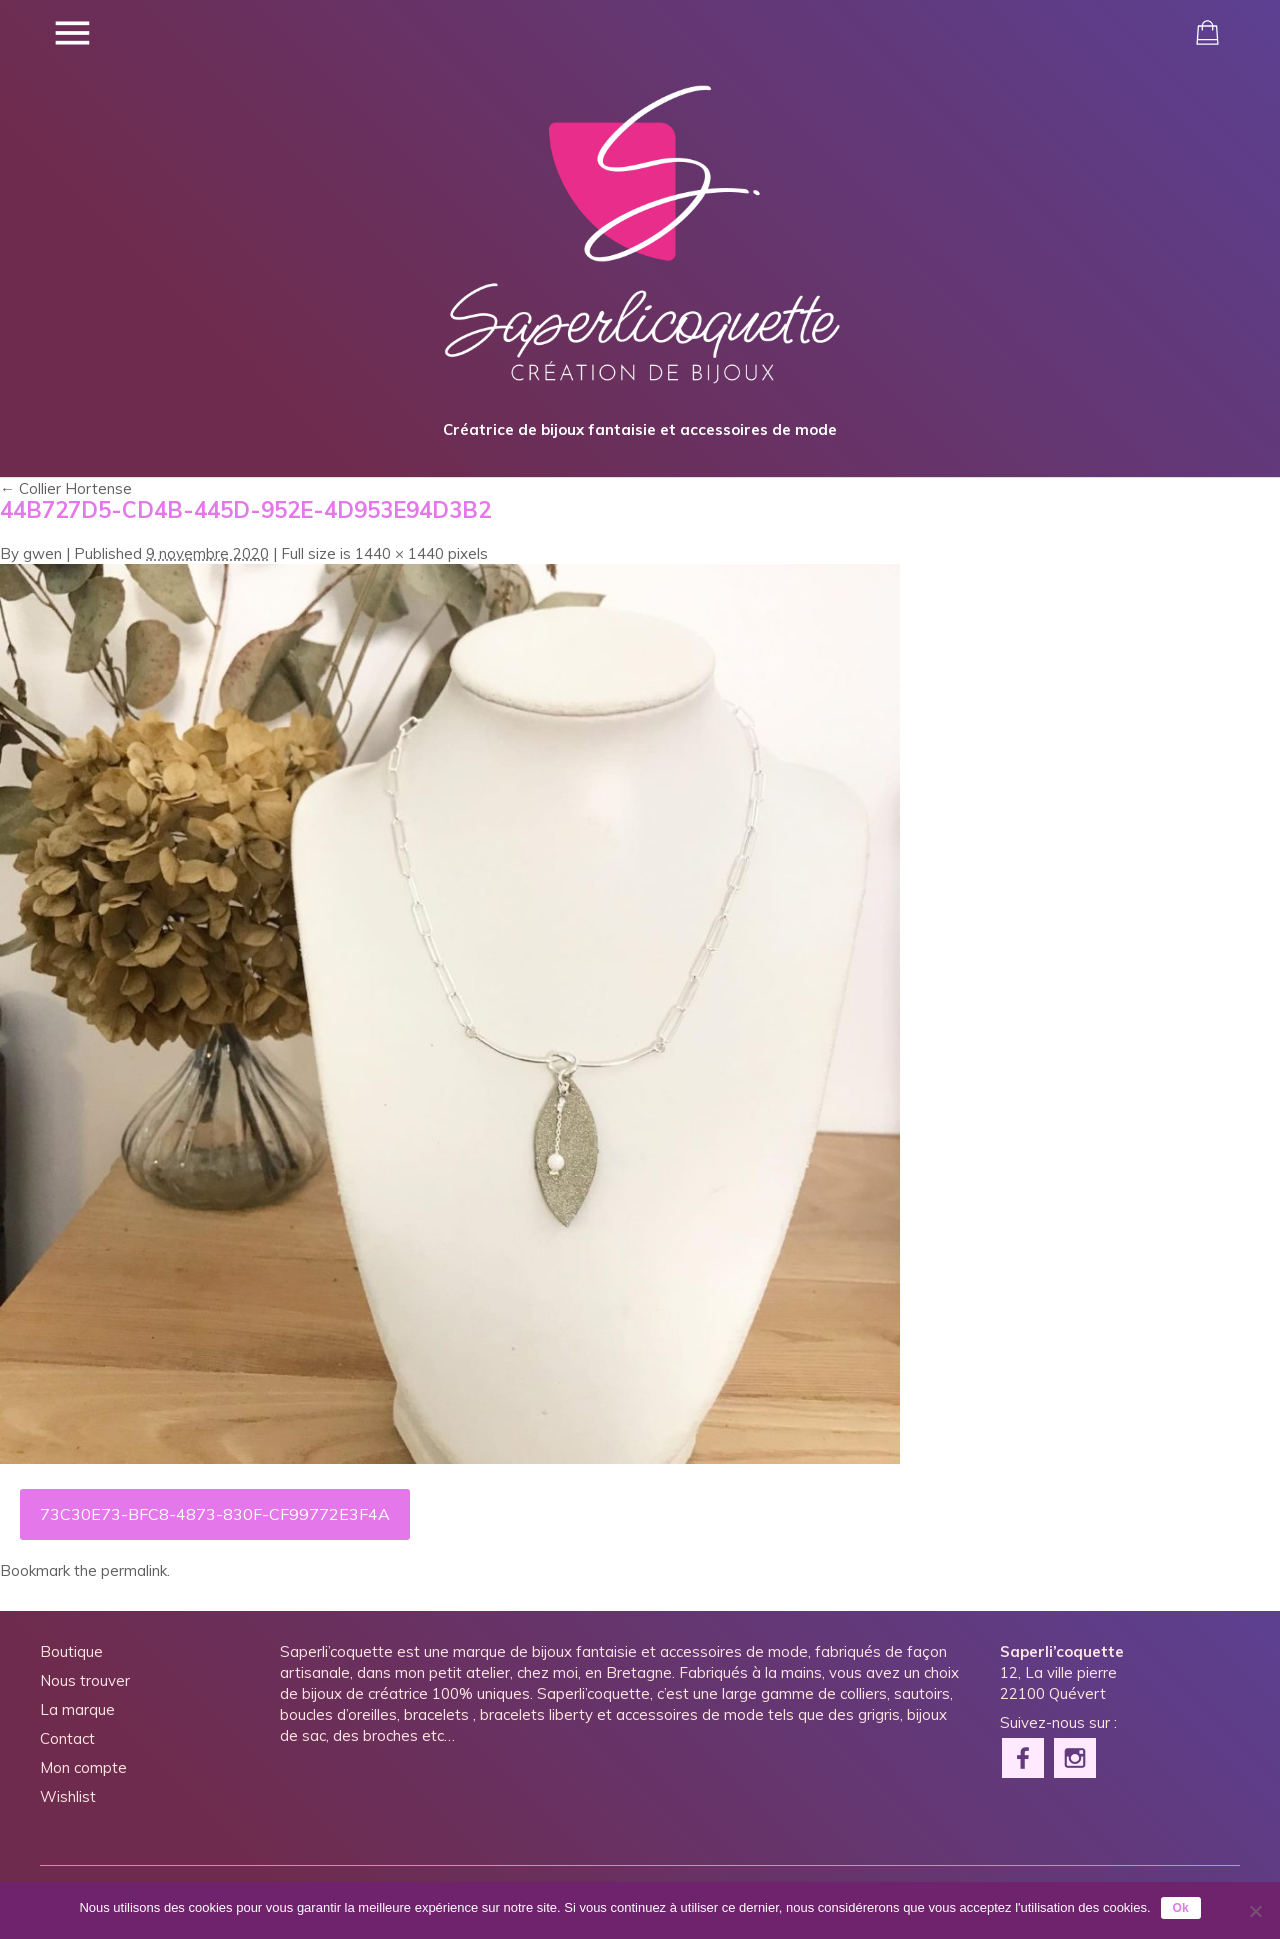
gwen (42, 553)
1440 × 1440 (399, 553)
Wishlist (68, 1796)
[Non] (1255, 1911)
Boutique (71, 1651)
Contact (67, 1738)
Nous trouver (85, 1680)
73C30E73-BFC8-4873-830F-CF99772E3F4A (215, 1514)
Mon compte (83, 1767)
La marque (77, 1709)
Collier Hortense (66, 488)
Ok (1181, 1908)
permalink (134, 1570)
